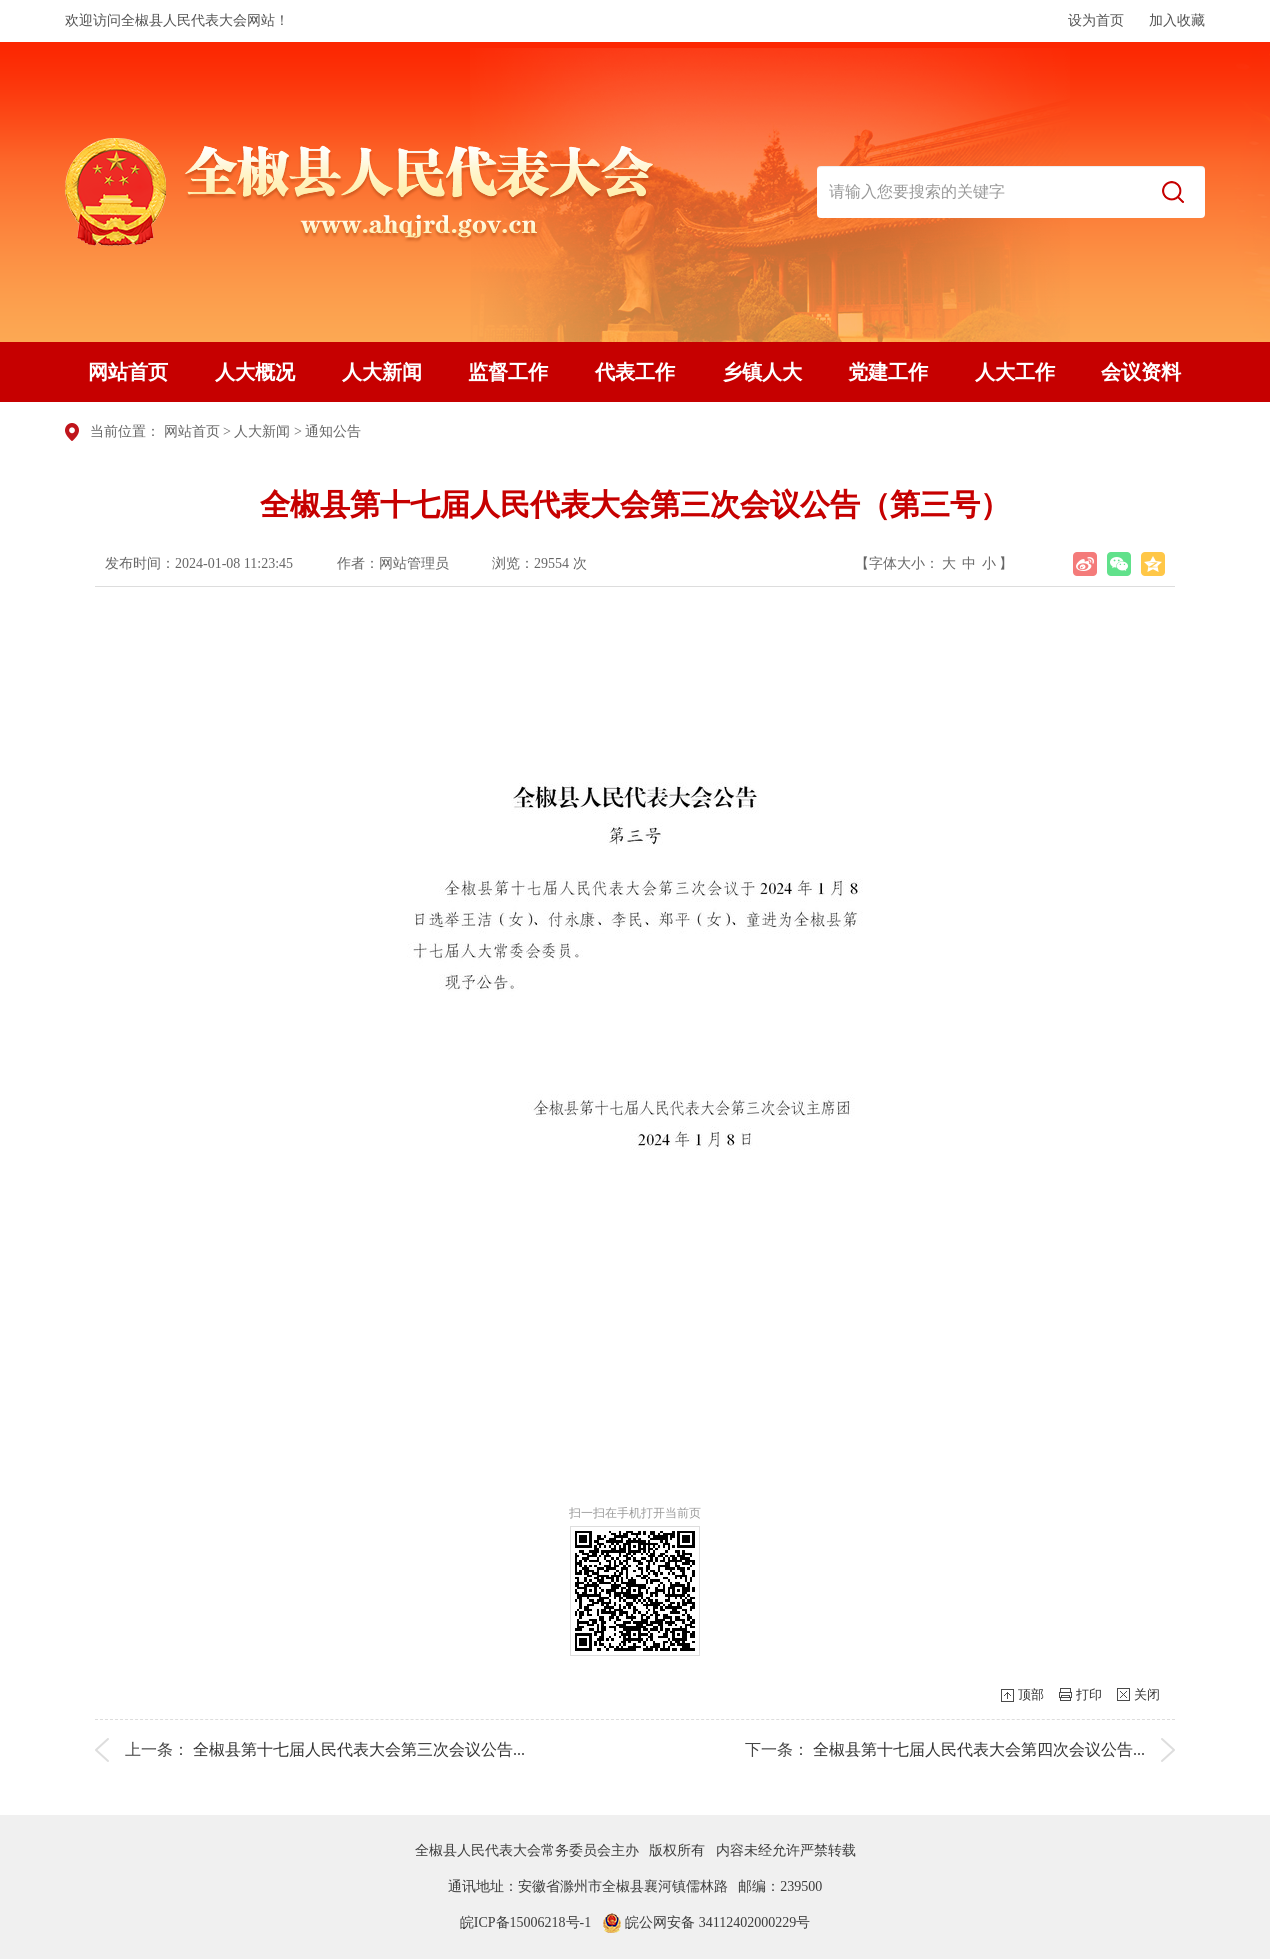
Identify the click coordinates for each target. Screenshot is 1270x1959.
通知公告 (333, 431)
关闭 (1147, 1694)
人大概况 (255, 372)
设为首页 (1096, 20)
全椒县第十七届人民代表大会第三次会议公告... (359, 1749)
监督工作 (508, 372)
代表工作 (635, 372)
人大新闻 (382, 372)
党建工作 (888, 372)
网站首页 (128, 372)
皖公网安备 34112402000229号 (706, 1922)
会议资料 (1141, 372)
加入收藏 (1177, 20)
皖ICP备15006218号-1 (525, 1922)
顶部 (1031, 1694)
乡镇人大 (762, 372)
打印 (1089, 1694)
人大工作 (1015, 372)
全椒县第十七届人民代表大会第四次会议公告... (979, 1749)
